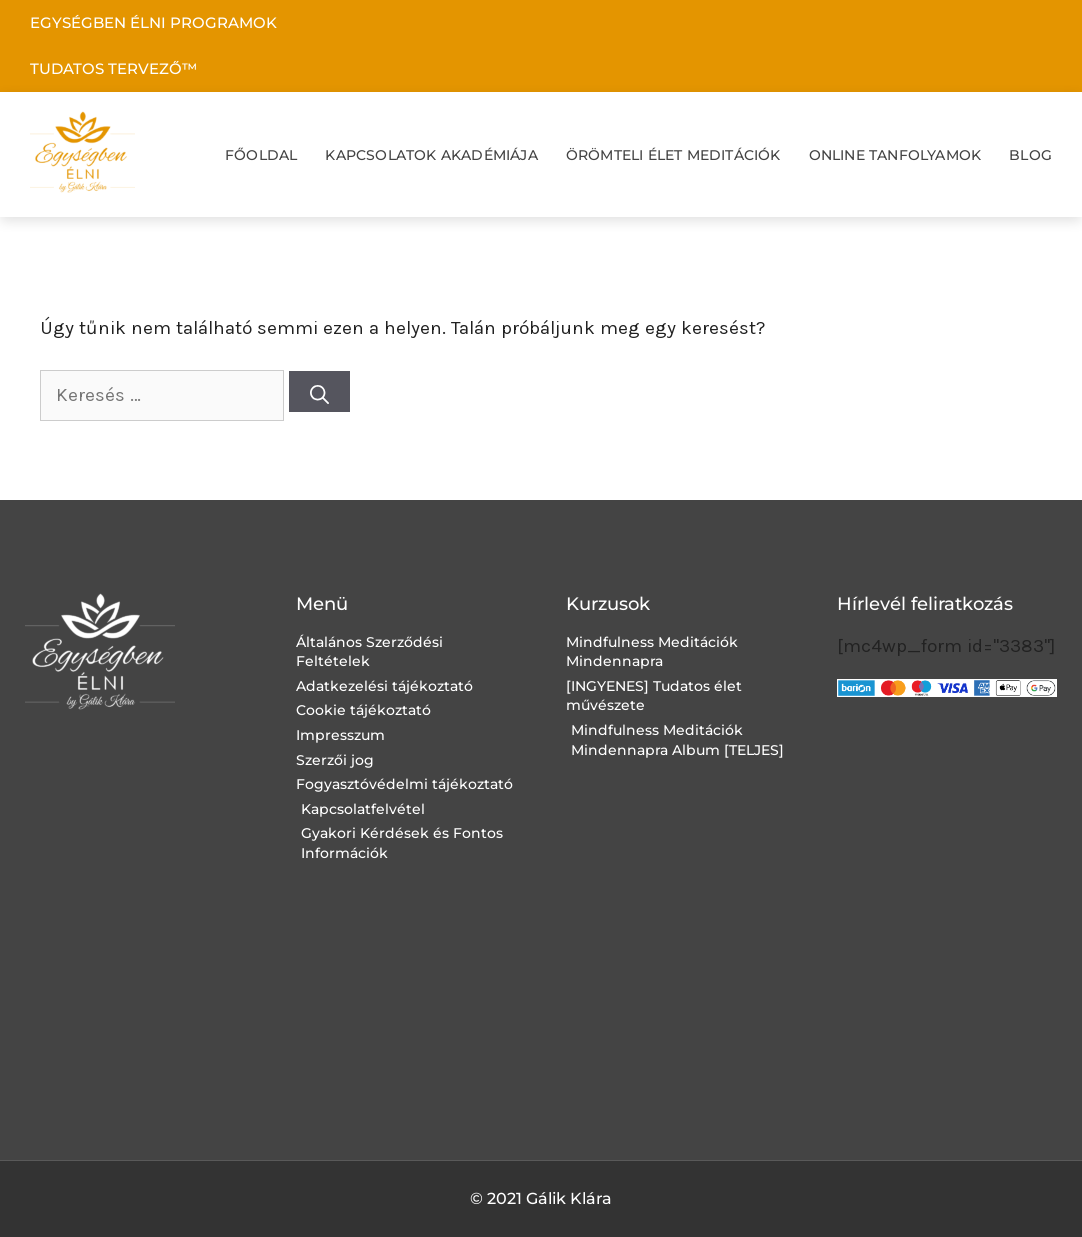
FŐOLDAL (261, 155)
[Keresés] (319, 391)
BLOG (1030, 155)
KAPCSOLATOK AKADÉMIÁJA (431, 155)
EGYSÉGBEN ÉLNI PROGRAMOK (153, 22)
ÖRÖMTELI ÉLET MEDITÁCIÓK (673, 155)
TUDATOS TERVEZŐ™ (113, 68)
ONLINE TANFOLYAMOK (895, 155)
